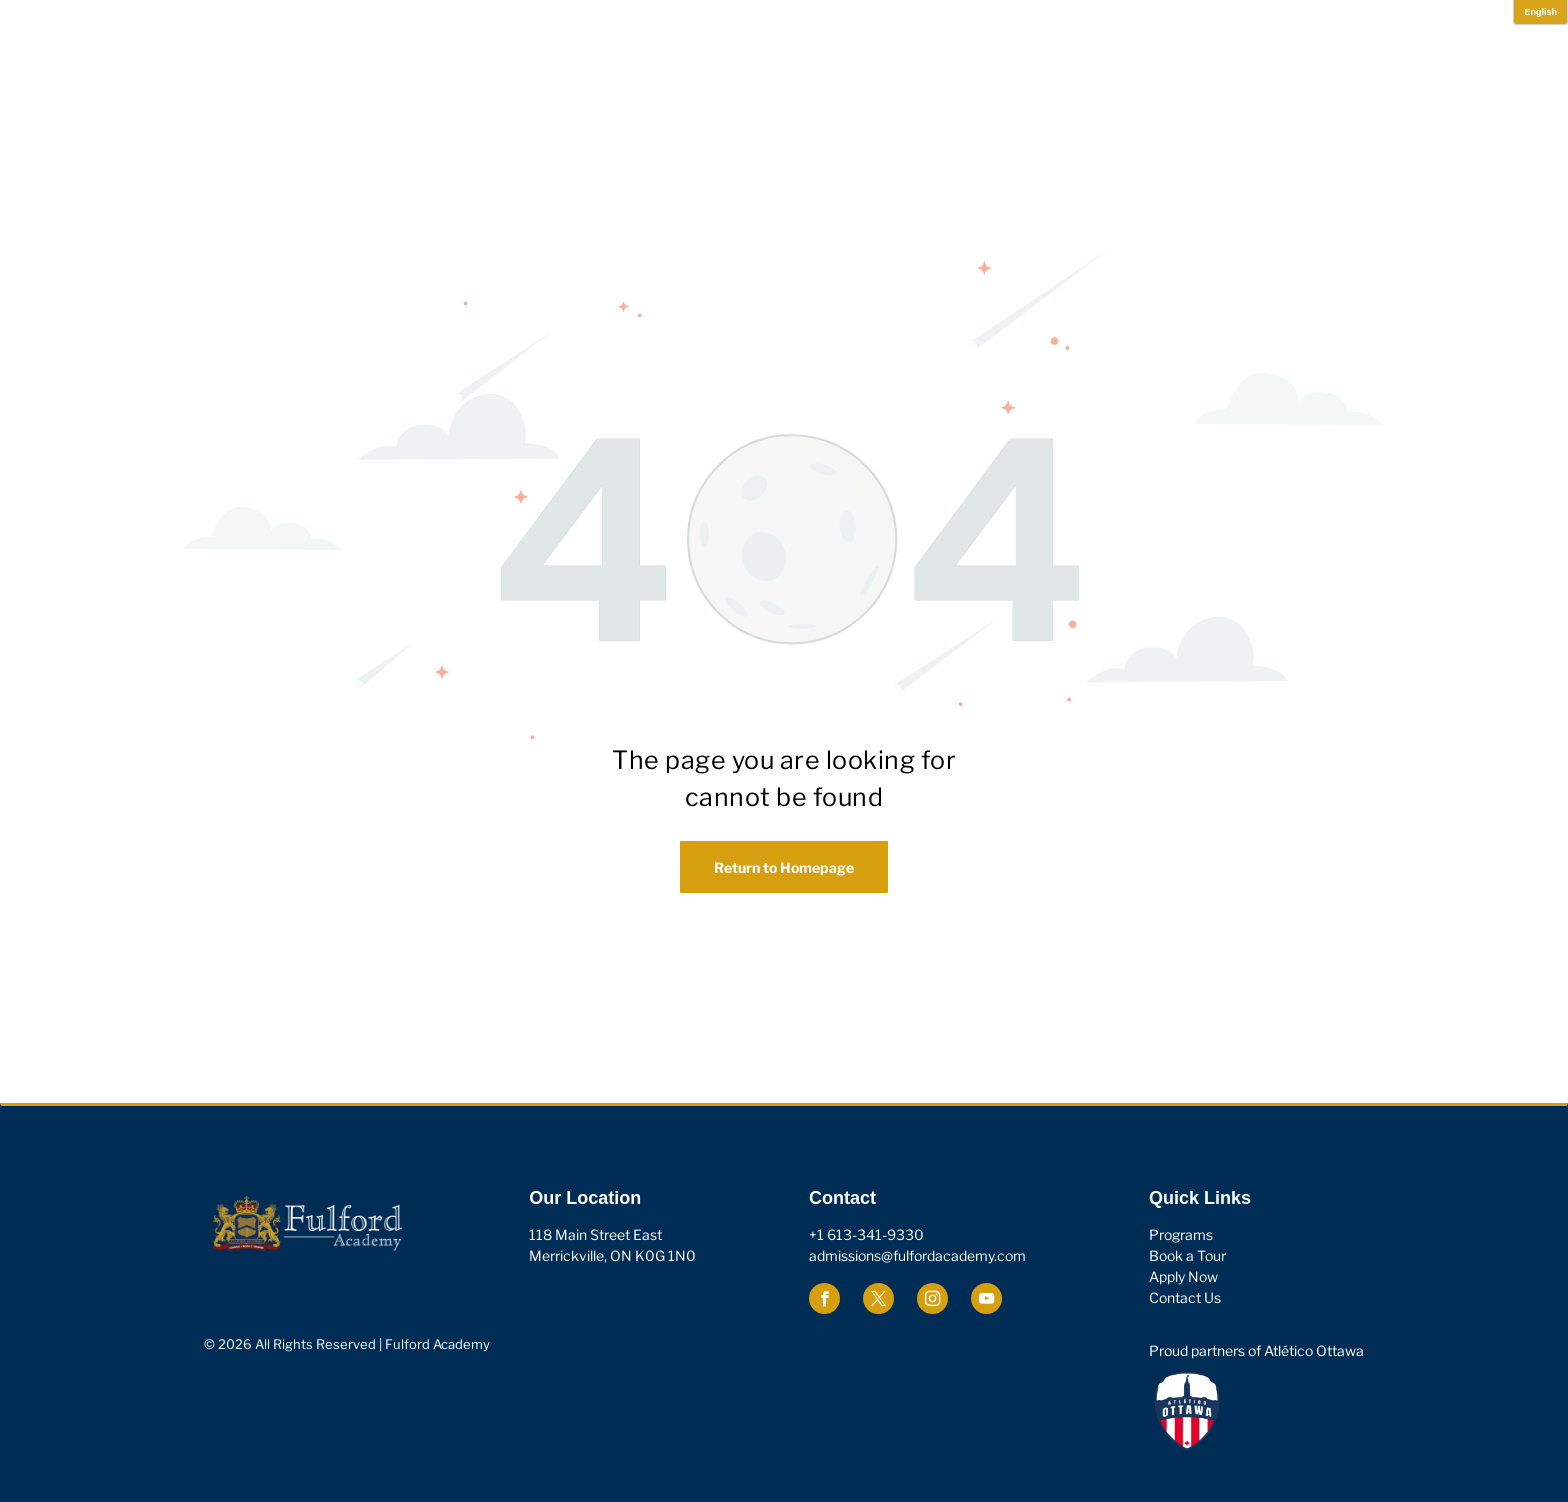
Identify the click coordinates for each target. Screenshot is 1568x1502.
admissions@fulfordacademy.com (917, 1255)
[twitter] (878, 1301)
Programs (1181, 1234)
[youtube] (986, 1301)
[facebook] (824, 1301)
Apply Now (1183, 1276)
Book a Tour (1187, 1255)
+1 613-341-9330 (866, 1234)
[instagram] (932, 1301)
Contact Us (1185, 1297)
